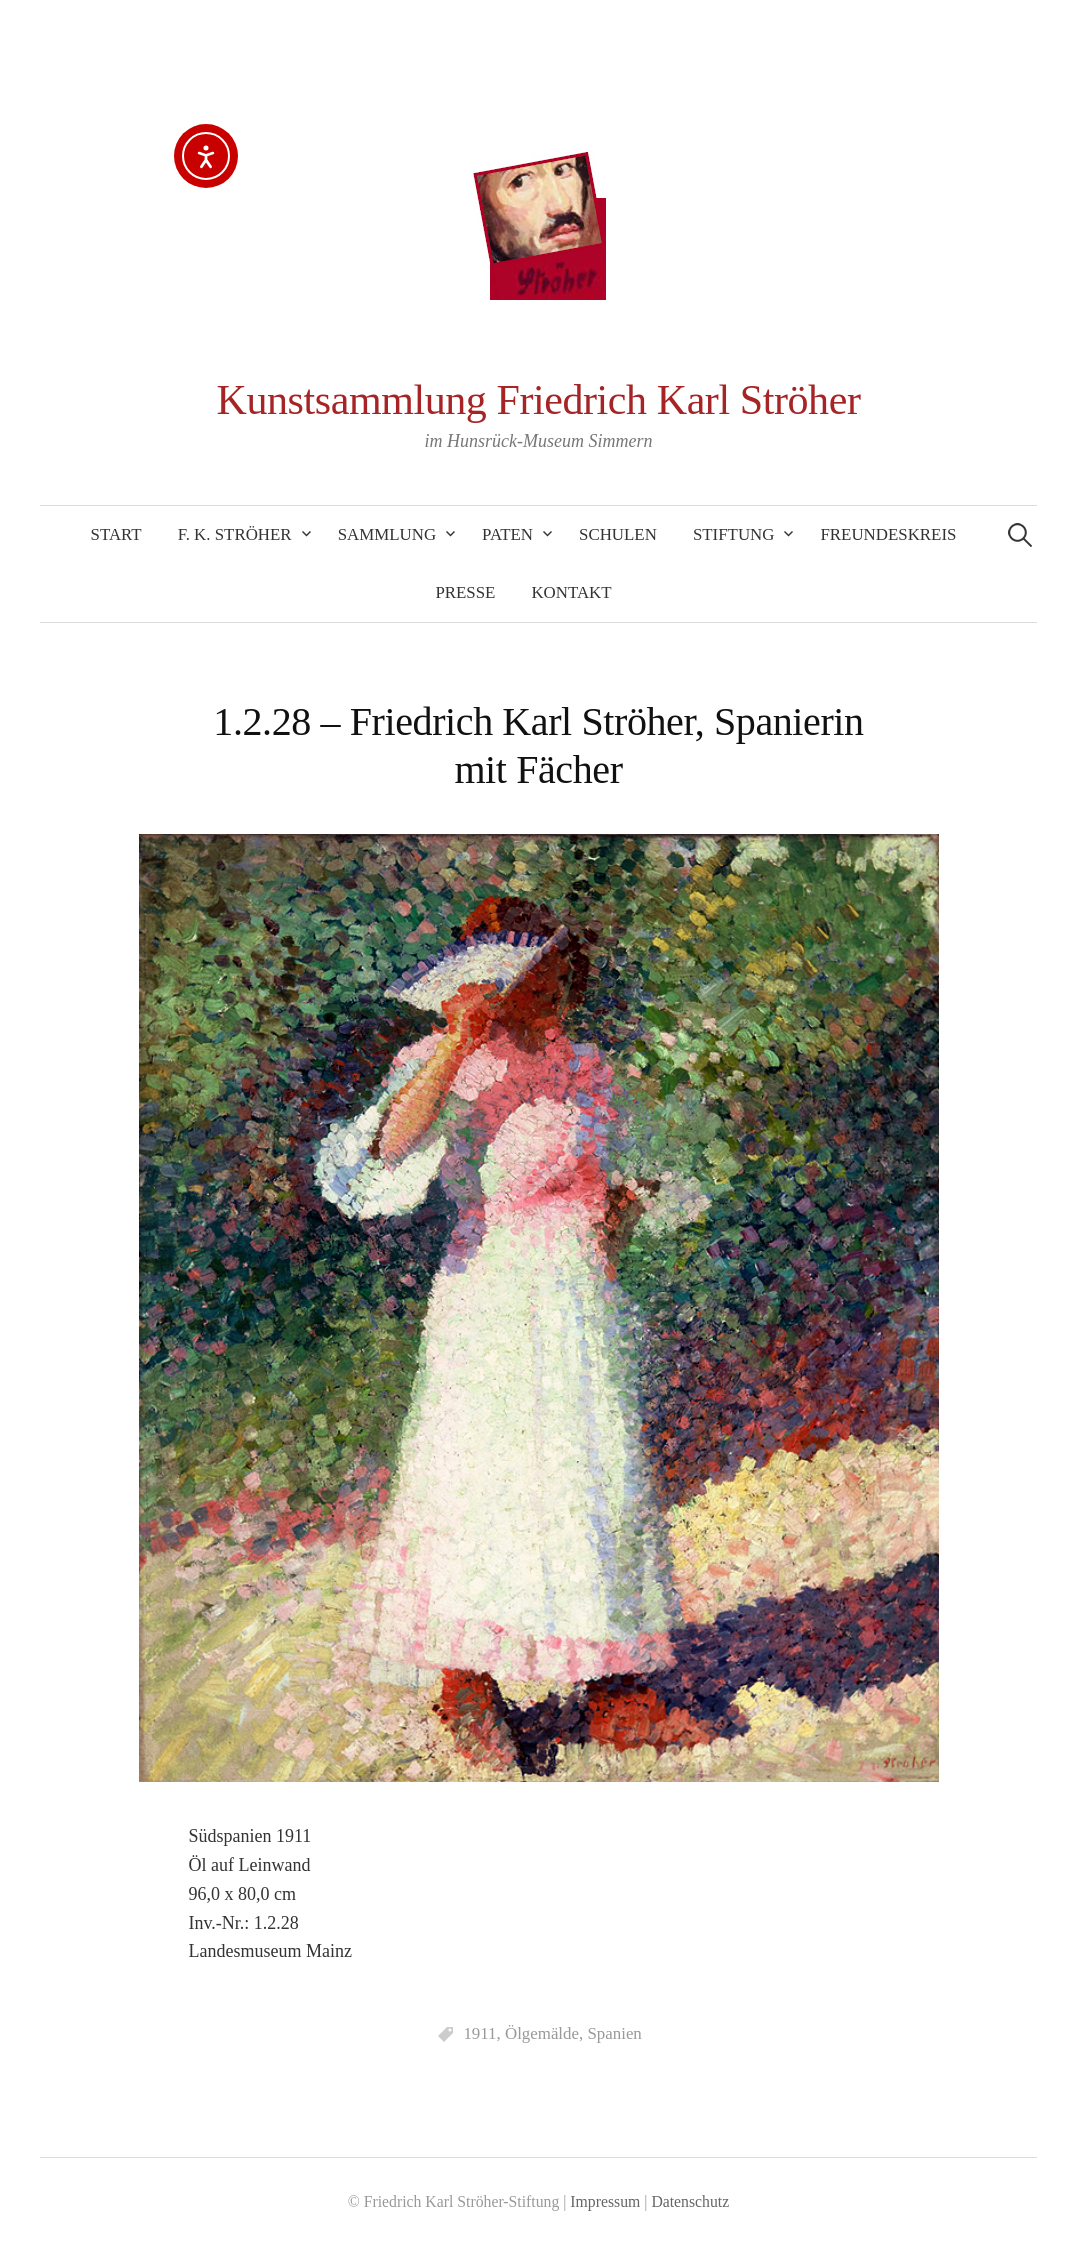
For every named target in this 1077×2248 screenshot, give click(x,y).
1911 (479, 2033)
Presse (465, 592)
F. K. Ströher (235, 534)
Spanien (614, 2033)
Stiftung (734, 534)
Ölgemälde (542, 2033)
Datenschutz (690, 2201)
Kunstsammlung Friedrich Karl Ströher (539, 400)
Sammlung (387, 534)
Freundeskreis (888, 534)
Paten (507, 534)
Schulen (618, 534)
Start (116, 534)
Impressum (605, 2201)
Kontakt (571, 592)
